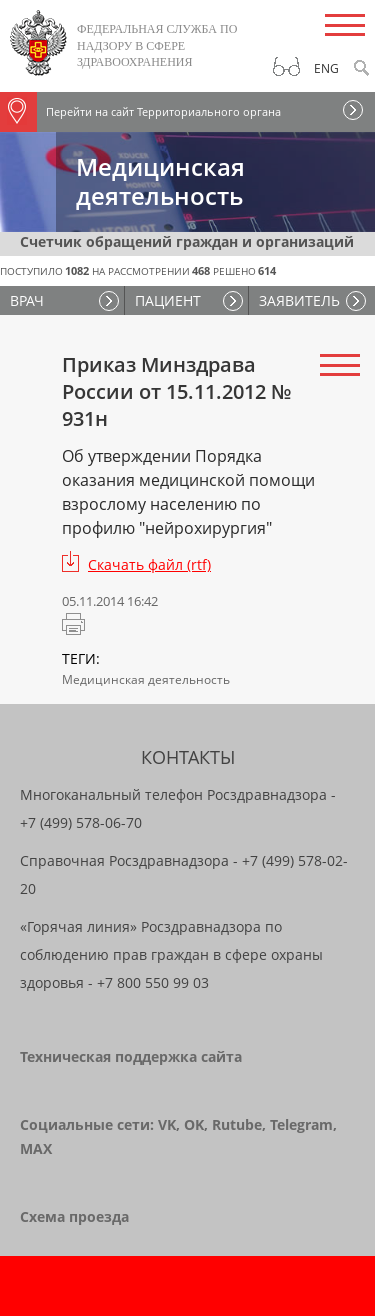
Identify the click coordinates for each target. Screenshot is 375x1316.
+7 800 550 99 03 (153, 982)
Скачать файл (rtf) (149, 564)
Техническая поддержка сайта (131, 1056)
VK (167, 1124)
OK (194, 1124)
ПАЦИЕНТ (168, 300)
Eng (326, 68)
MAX (36, 1148)
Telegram (301, 1124)
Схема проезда (74, 1216)
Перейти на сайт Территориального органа (140, 112)
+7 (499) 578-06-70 (81, 822)
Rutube (237, 1124)
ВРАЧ (27, 300)
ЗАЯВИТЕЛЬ (299, 300)
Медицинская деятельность (146, 679)
